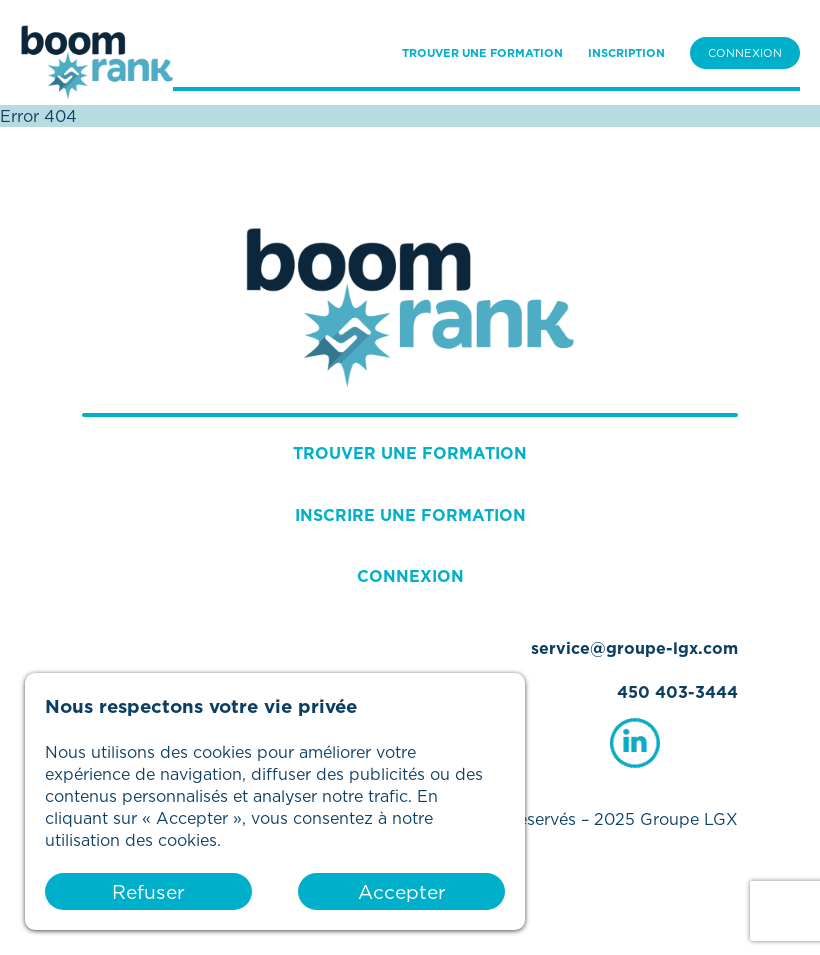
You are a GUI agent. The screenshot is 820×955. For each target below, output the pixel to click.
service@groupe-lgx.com (634, 648)
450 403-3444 (677, 692)
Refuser (148, 891)
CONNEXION (745, 53)
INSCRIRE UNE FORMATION (410, 515)
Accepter (402, 891)
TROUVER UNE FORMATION (482, 53)
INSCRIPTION (626, 53)
